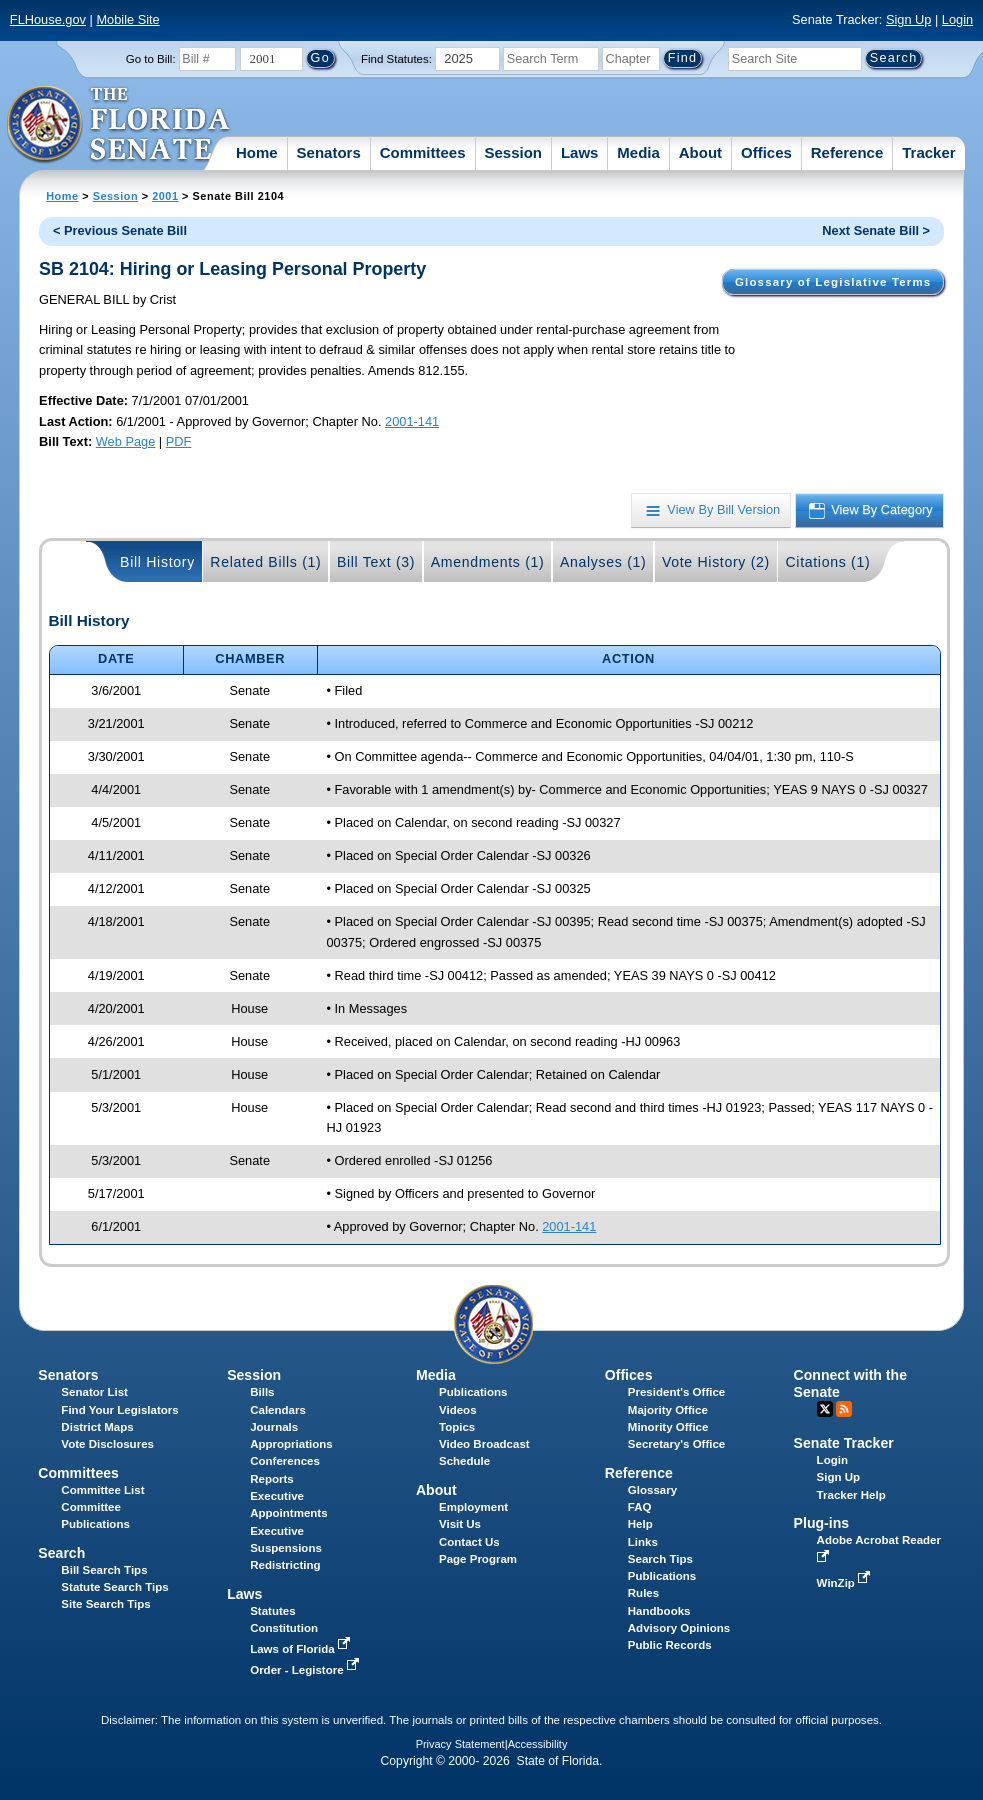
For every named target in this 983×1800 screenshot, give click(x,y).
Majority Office (668, 1410)
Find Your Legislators (119, 1410)
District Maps (97, 1427)
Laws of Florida (302, 1649)
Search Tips (660, 1559)
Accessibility (538, 1744)
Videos (458, 1410)
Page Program (478, 1559)
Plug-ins (822, 1523)
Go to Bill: (151, 59)
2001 (165, 196)
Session (513, 152)
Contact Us (469, 1542)
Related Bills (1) (265, 562)
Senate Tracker (844, 1443)
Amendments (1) (488, 562)
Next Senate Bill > (876, 230)
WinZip (845, 1583)
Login (957, 19)
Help (640, 1524)
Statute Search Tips (114, 1587)
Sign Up (909, 19)
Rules (643, 1593)
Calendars (278, 1410)
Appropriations (291, 1444)
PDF (179, 441)
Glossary (652, 1490)
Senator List (94, 1392)
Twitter (825, 1409)
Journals (274, 1427)
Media (638, 152)
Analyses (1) (603, 562)
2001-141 (412, 421)
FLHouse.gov (48, 19)
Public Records (670, 1645)
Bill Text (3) (376, 562)
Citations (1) (827, 562)
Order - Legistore (306, 1670)
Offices (766, 152)
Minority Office (668, 1427)
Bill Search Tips (104, 1570)
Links (643, 1542)
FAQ (640, 1507)
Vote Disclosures (107, 1444)
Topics (457, 1427)
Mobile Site (127, 19)
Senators (329, 152)
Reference (847, 152)
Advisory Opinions (679, 1628)
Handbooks (659, 1611)
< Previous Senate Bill (120, 230)
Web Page (126, 441)
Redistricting (285, 1565)
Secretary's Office (676, 1444)
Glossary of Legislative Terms (833, 282)
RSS (844, 1409)
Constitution (284, 1628)
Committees (423, 152)
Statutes (272, 1611)
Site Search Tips (105, 1604)
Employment (473, 1507)
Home (257, 152)
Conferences (285, 1461)
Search (61, 1553)
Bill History (157, 562)
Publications (473, 1392)
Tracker (928, 152)
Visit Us (460, 1524)
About (700, 152)
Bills (262, 1392)
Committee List (102, 1490)
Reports (272, 1479)
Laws (580, 152)
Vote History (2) (716, 562)
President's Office (676, 1392)
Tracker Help (851, 1495)
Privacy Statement (460, 1744)
